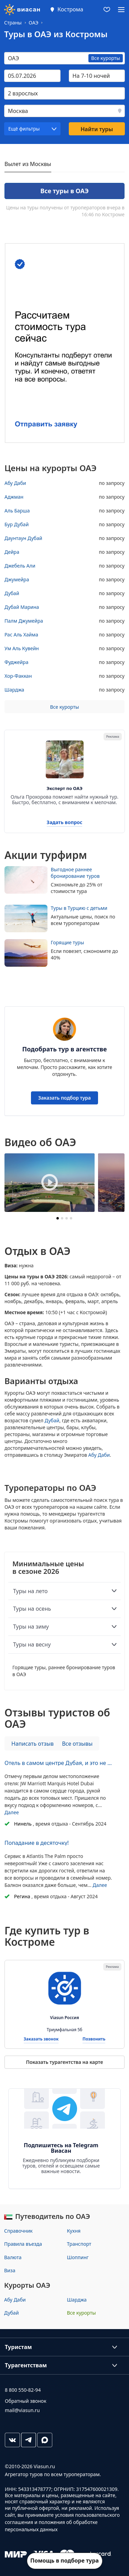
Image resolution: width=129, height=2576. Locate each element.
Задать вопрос (65, 822)
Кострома (70, 9)
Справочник (18, 2230)
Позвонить (94, 2039)
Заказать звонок (41, 2039)
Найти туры (96, 129)
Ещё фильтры (24, 128)
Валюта (12, 2257)
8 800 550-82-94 (23, 2390)
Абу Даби (99, 1455)
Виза (9, 2270)
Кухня (74, 2230)
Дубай (52, 1420)
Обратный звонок (25, 2401)
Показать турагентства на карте (64, 2062)
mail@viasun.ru (22, 2410)
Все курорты (64, 707)
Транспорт (79, 2244)
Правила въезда (23, 2244)
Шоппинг (78, 2257)
